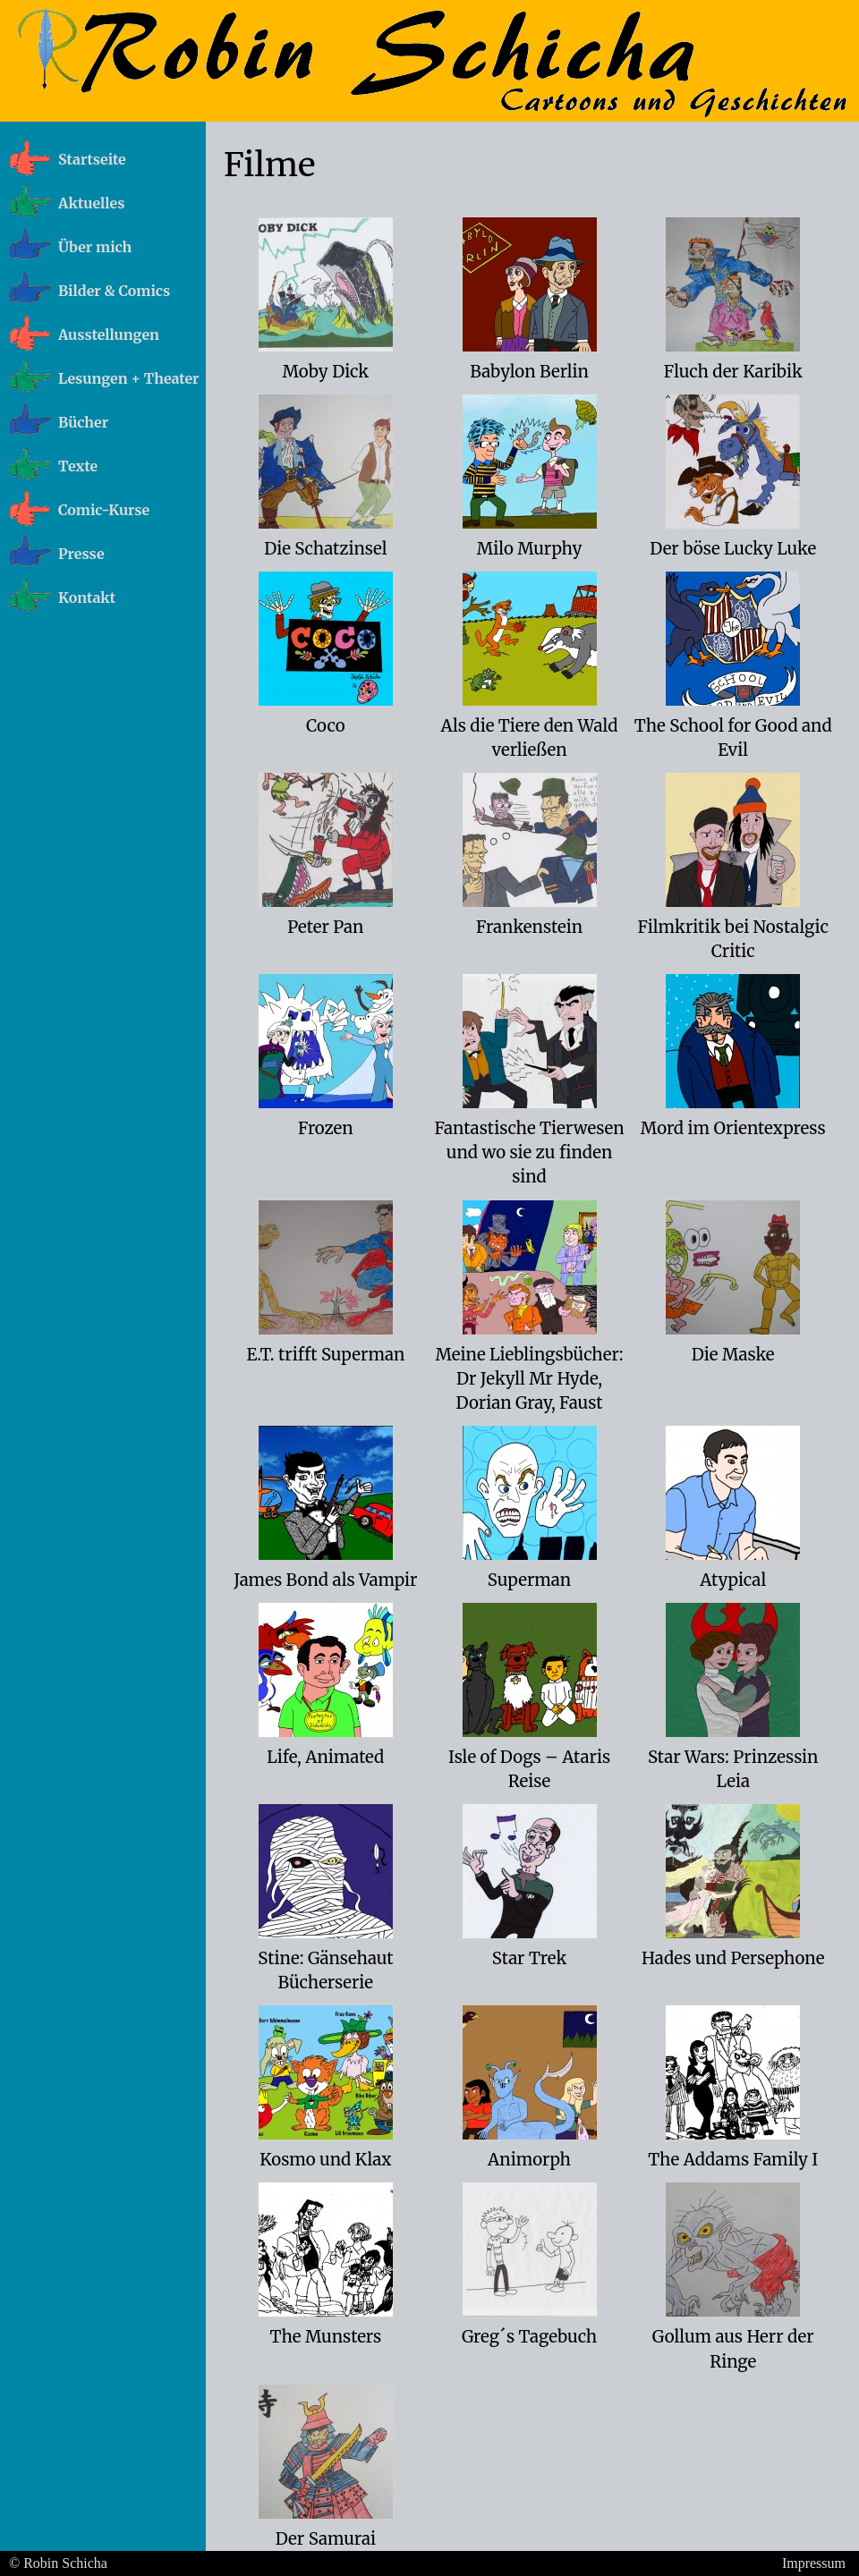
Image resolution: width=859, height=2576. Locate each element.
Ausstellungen (108, 334)
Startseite (92, 159)
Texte (78, 466)
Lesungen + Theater (129, 378)
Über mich (95, 247)
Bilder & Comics (114, 291)
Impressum (814, 2563)
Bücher (83, 422)
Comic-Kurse (103, 510)
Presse (81, 554)
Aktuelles (91, 203)
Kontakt (86, 597)
